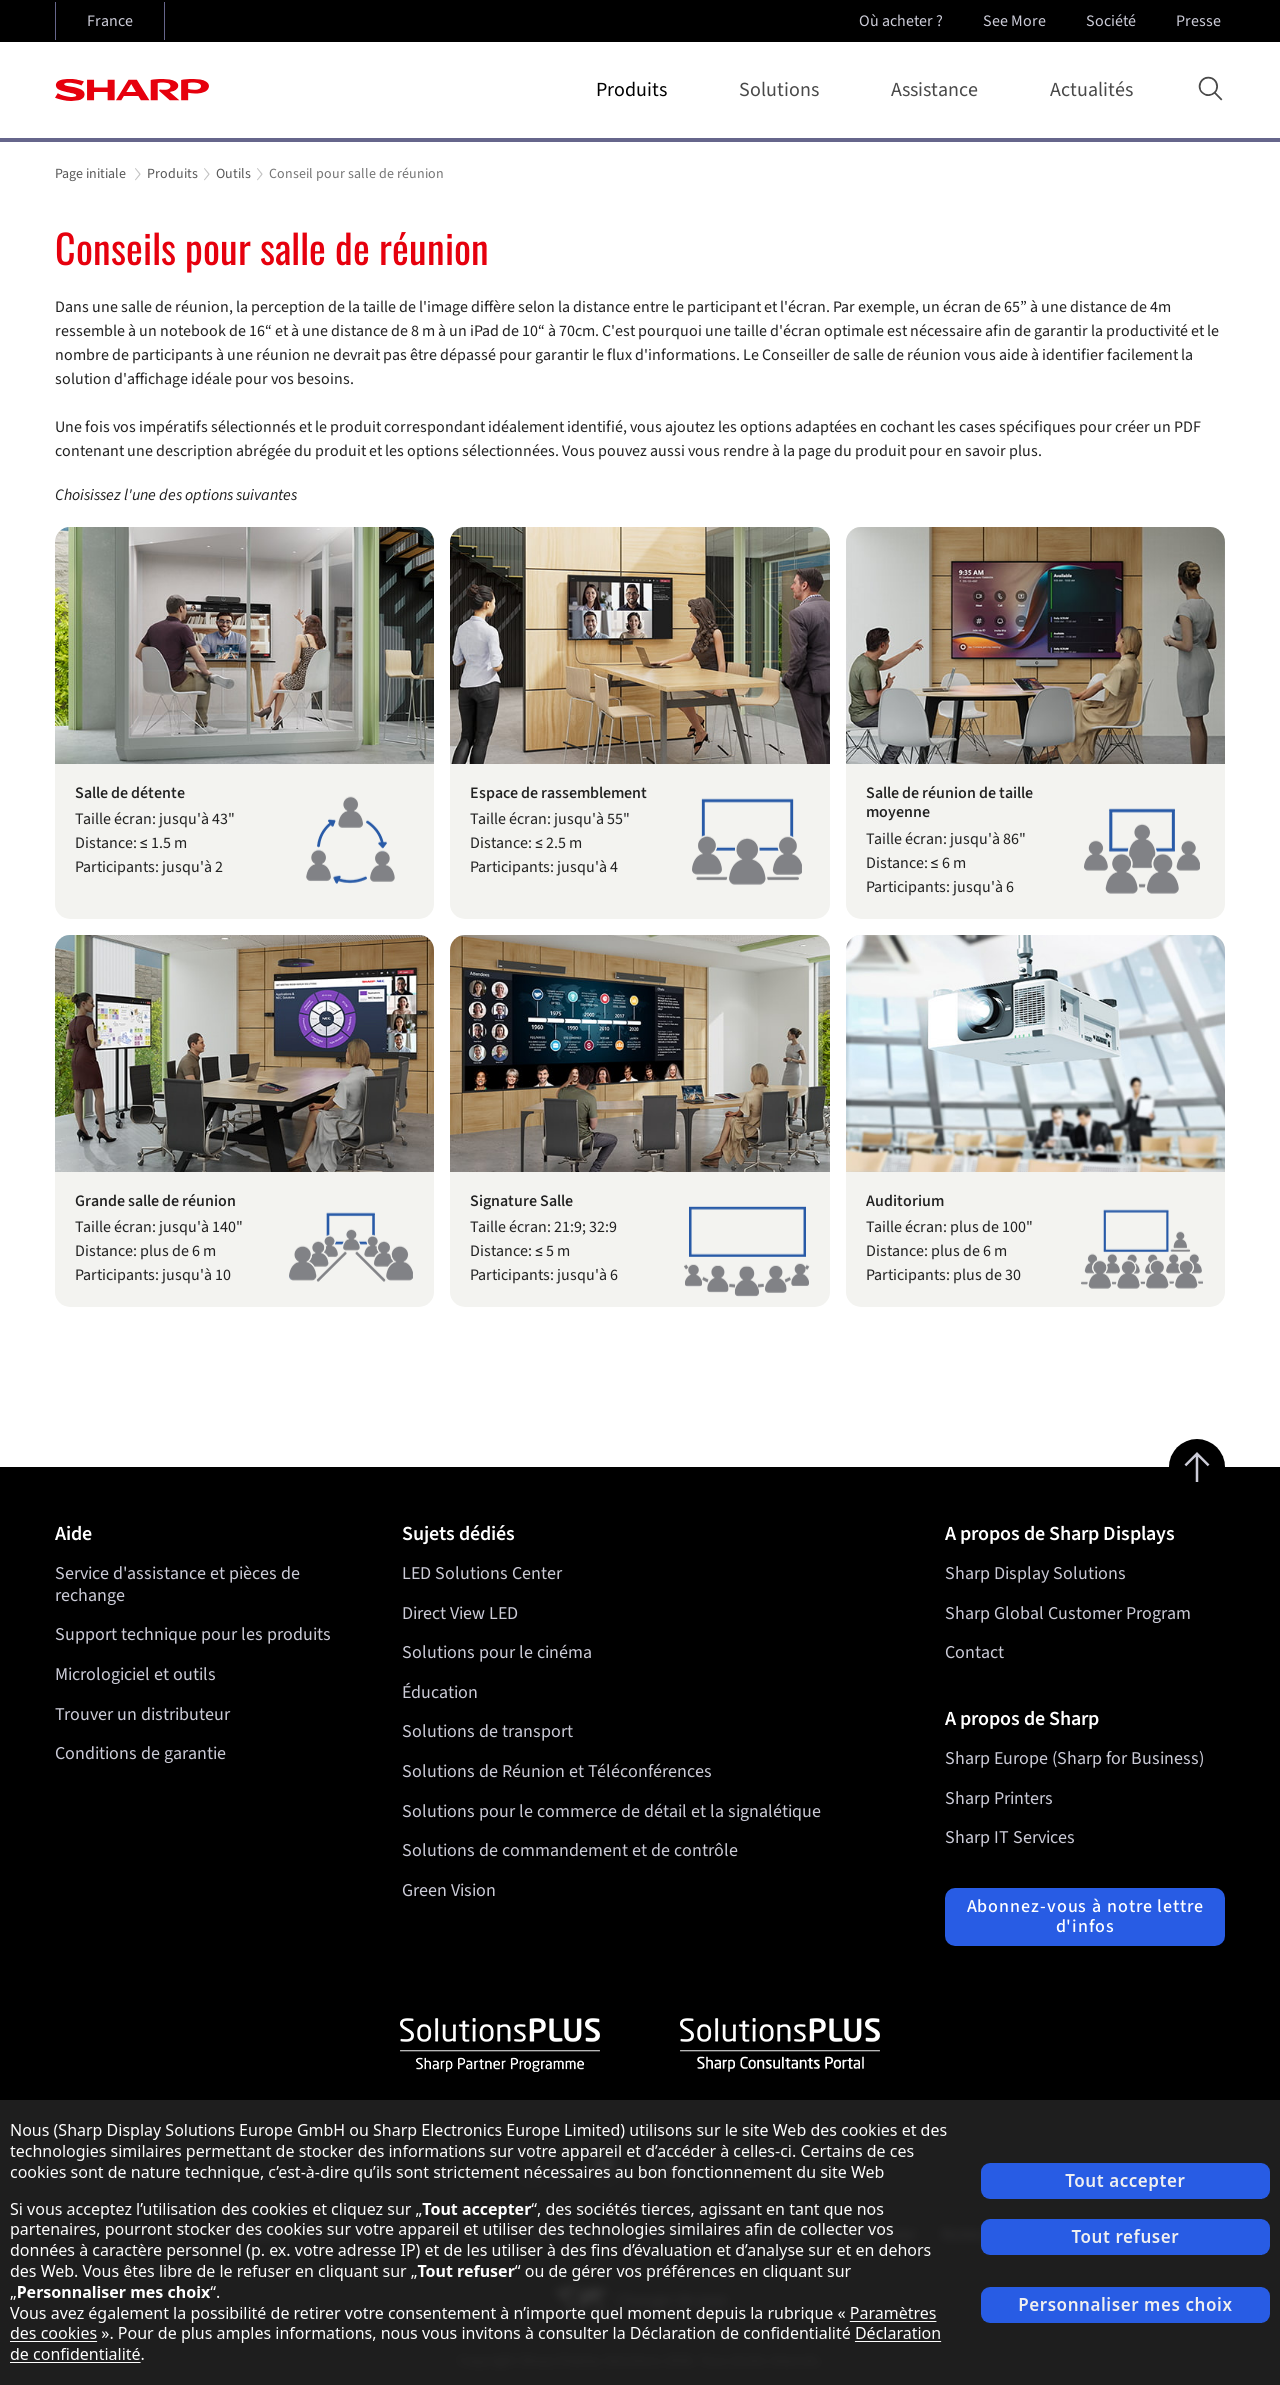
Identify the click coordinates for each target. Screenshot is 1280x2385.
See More (1016, 21)
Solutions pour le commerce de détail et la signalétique (611, 1811)
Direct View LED (460, 1613)
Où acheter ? (901, 21)
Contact (974, 1652)
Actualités (1091, 90)
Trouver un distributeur (142, 1714)
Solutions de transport (487, 1732)
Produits (635, 90)
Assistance (938, 90)
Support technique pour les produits (193, 1634)
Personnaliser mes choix (1125, 2304)
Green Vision (449, 1890)
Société (1113, 21)
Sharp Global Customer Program (1068, 1613)
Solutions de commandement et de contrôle (570, 1850)
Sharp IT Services (1010, 1837)
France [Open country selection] (110, 21)
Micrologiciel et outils (135, 1674)
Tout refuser (1125, 2236)
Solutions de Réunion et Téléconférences (557, 1771)
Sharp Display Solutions (1035, 1573)
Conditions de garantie (140, 1753)
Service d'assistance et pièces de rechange (177, 1584)
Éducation (440, 1692)
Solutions (783, 90)
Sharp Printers (999, 1798)
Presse (1200, 21)
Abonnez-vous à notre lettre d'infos (1085, 1916)
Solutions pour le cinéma (497, 1652)
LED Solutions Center (482, 1573)
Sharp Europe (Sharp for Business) (1074, 1758)
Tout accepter (1125, 2180)
